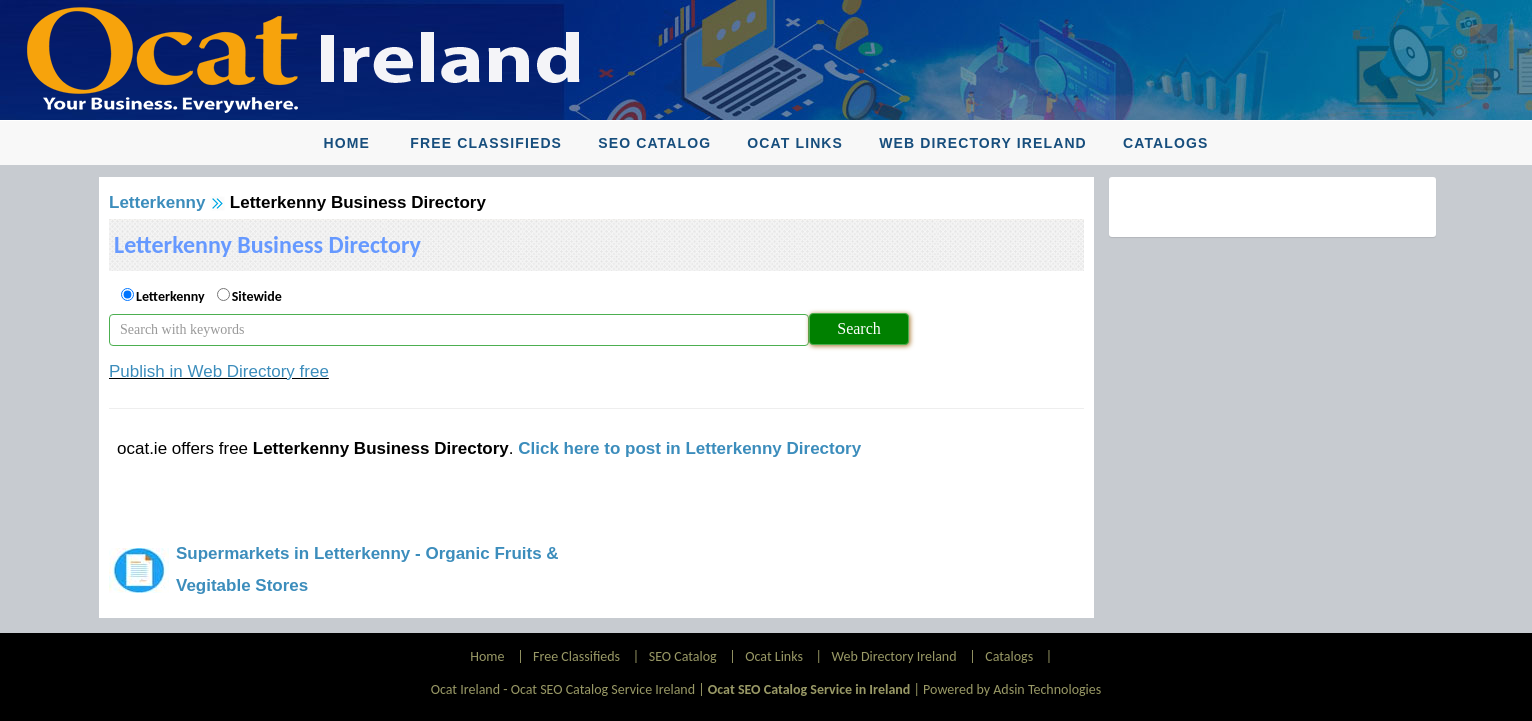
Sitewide (257, 296)
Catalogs (1165, 143)
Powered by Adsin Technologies (1012, 689)
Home (347, 143)
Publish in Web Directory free (219, 371)
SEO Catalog (654, 143)
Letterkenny (157, 202)
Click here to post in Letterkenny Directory (689, 448)
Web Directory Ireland (983, 143)
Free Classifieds (486, 143)
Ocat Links (795, 143)
